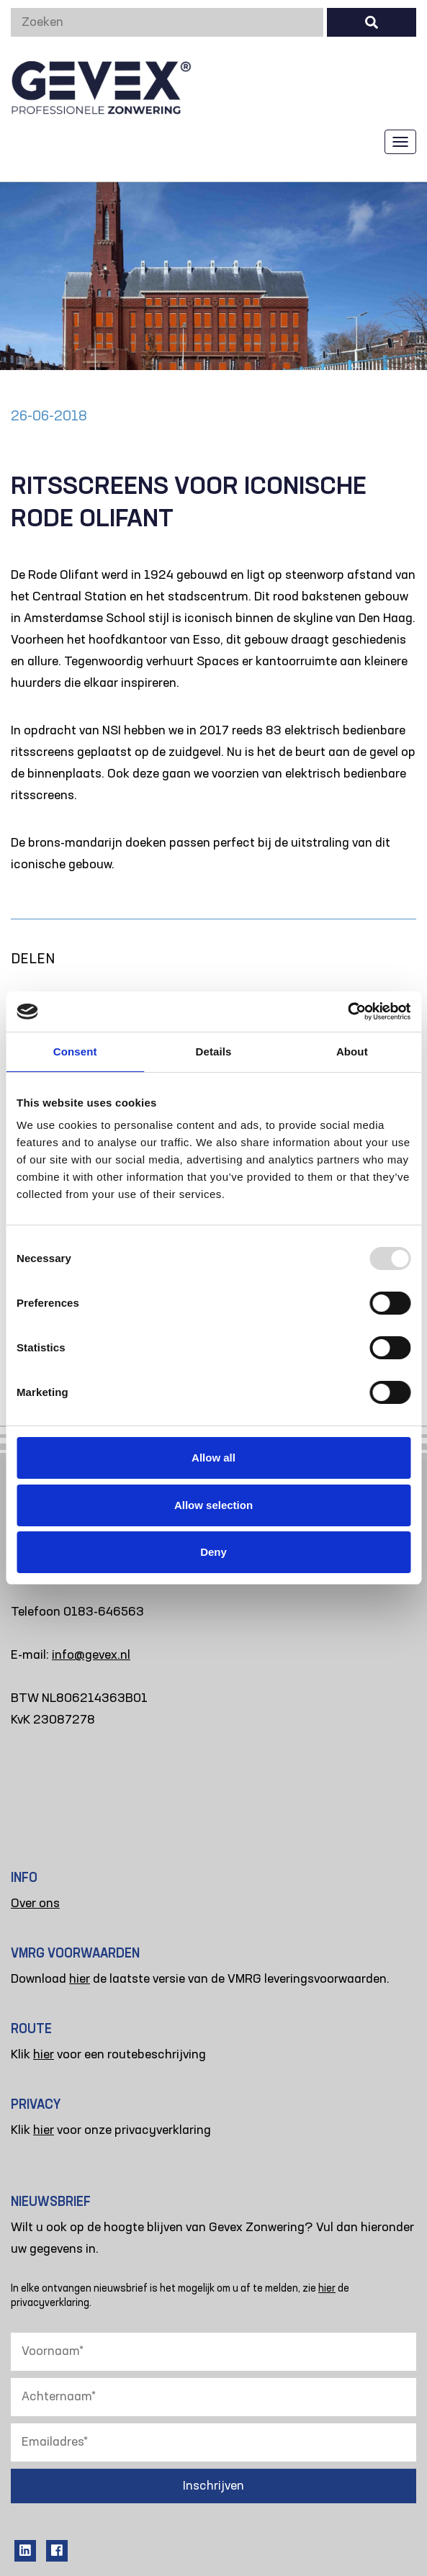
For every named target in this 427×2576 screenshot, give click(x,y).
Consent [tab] (75, 1051)
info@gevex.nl (91, 1655)
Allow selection (213, 1505)
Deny (213, 1552)
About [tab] (352, 1051)
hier (79, 1979)
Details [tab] (214, 1051)
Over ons (35, 1903)
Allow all (213, 1457)
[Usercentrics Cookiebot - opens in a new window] (347, 1011)
